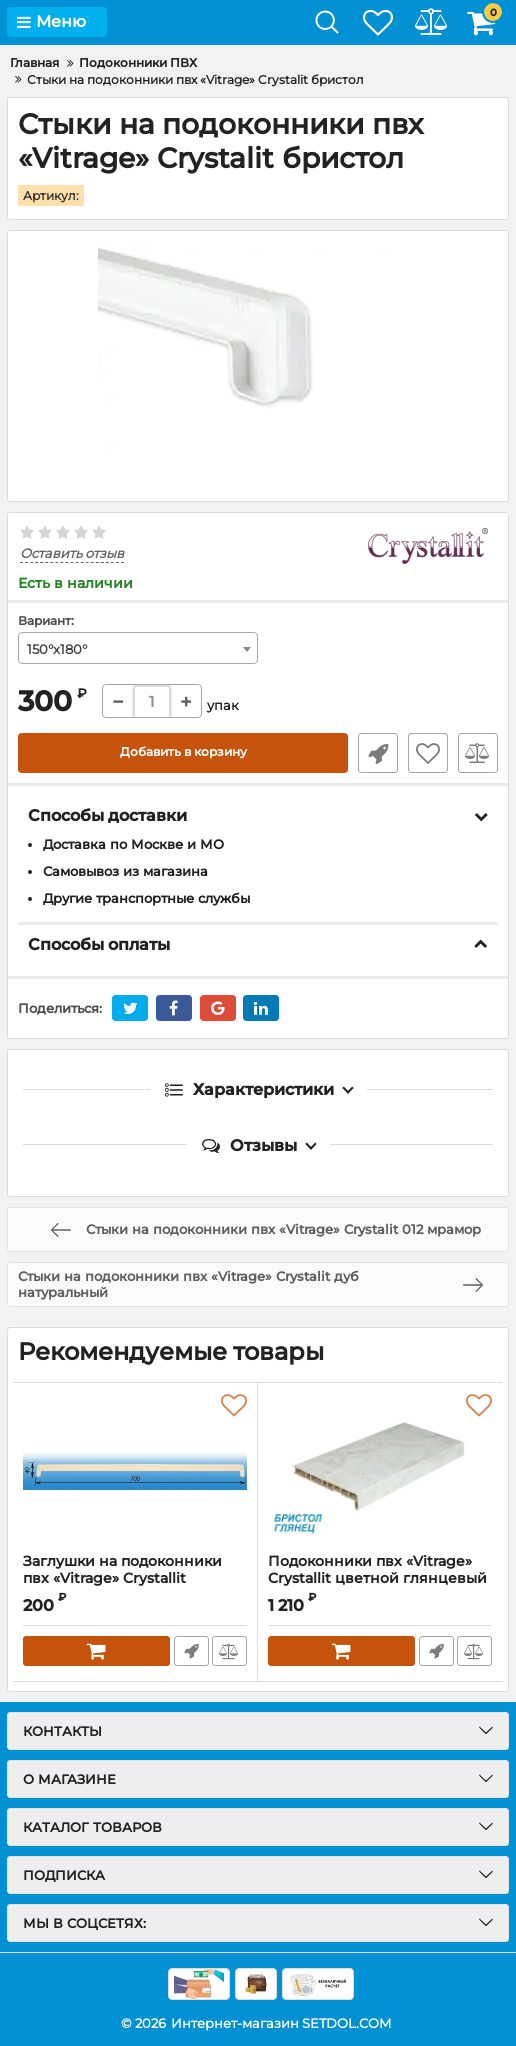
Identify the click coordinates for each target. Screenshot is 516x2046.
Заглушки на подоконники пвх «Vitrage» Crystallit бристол (122, 1577)
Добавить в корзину (183, 752)
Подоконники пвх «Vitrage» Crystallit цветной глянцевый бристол (377, 1577)
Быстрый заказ (378, 752)
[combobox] (138, 647)
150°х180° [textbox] (57, 648)
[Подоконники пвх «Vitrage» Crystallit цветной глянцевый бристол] (380, 1467)
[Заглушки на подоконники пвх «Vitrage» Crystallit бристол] (135, 1467)
